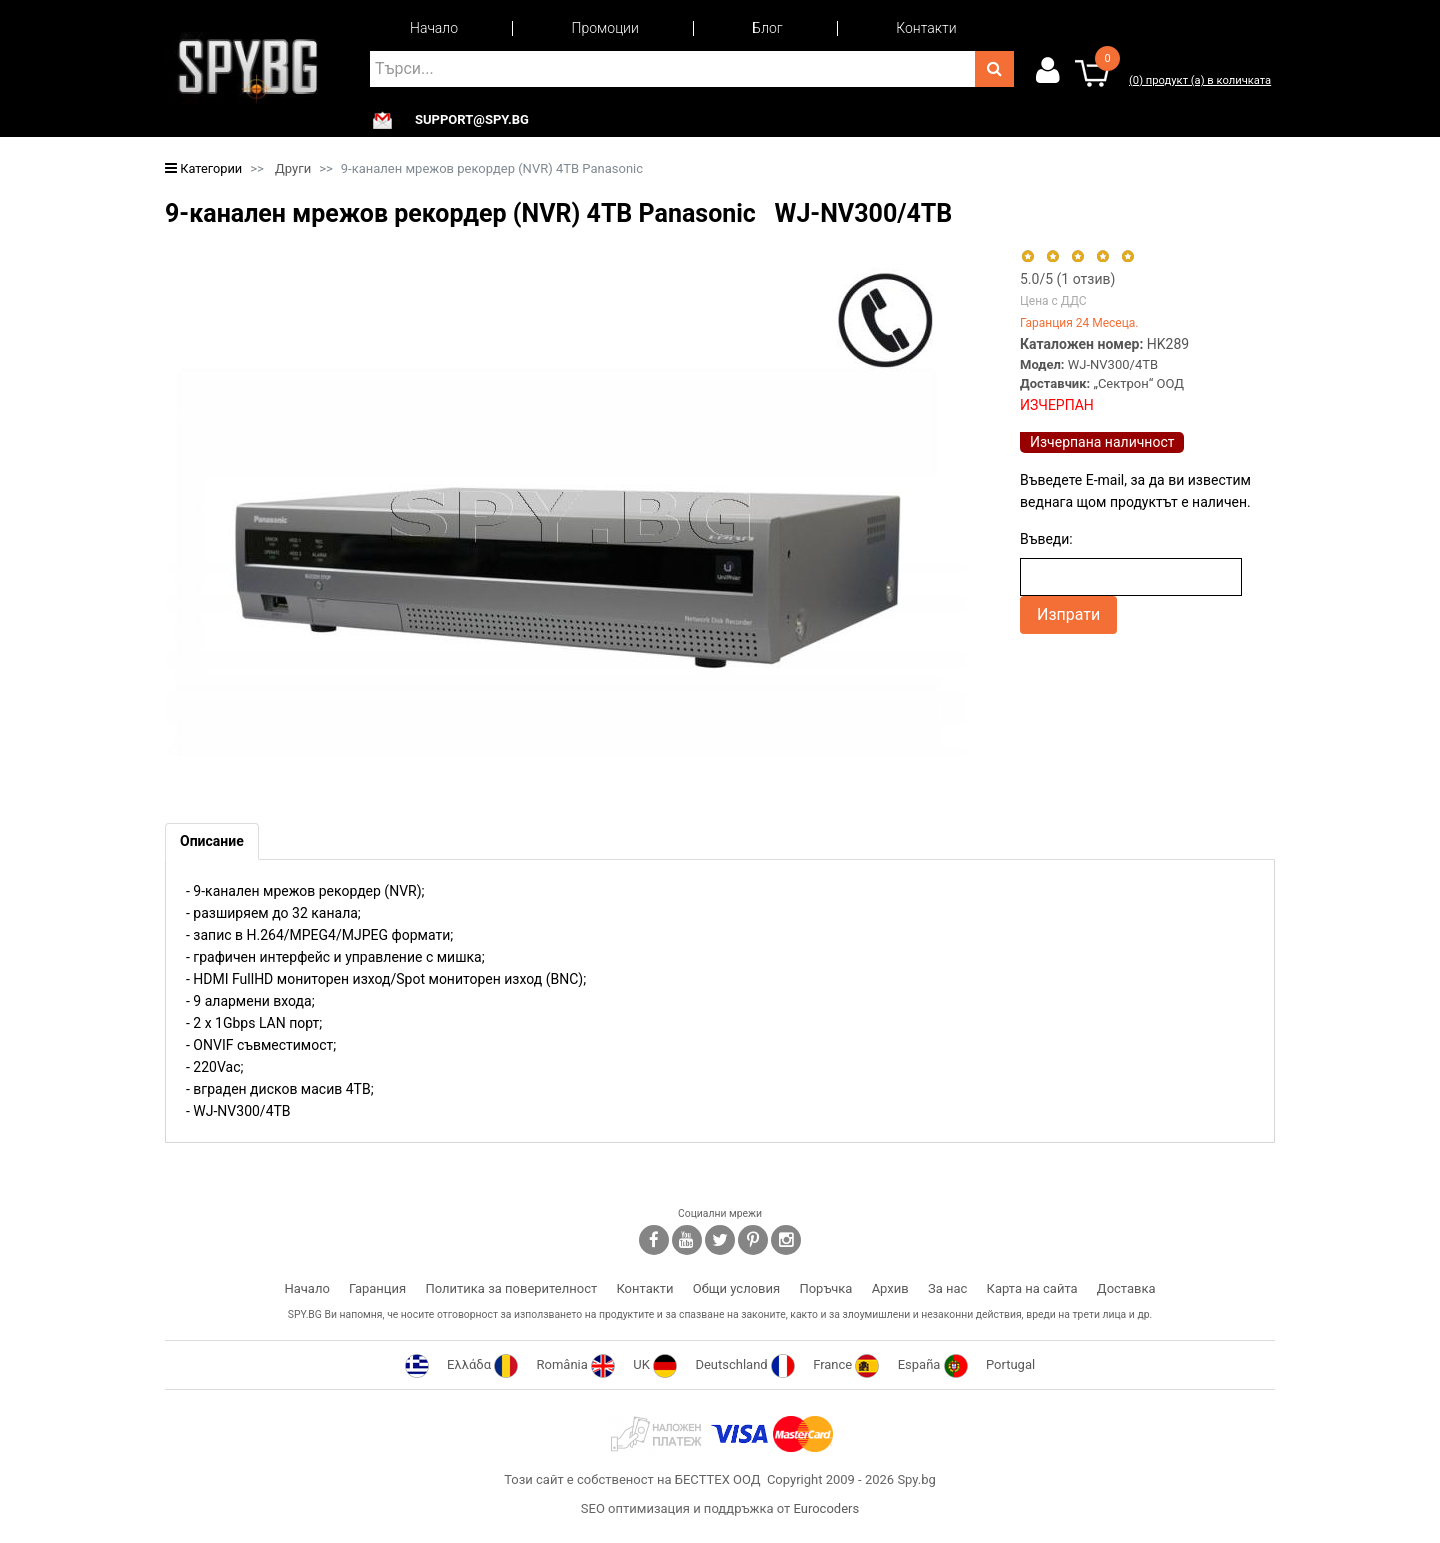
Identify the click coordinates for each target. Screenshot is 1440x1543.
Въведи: (1046, 539)
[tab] (212, 841)
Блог (767, 28)
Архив (890, 1288)
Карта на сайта (1032, 1288)
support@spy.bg (472, 120)
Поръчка (825, 1288)
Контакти (926, 28)
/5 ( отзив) (1067, 279)
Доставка (1126, 1288)
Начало (434, 28)
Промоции (605, 28)
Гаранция (377, 1288)
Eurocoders (826, 1508)
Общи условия (736, 1288)
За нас (947, 1288)
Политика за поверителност (511, 1288)
